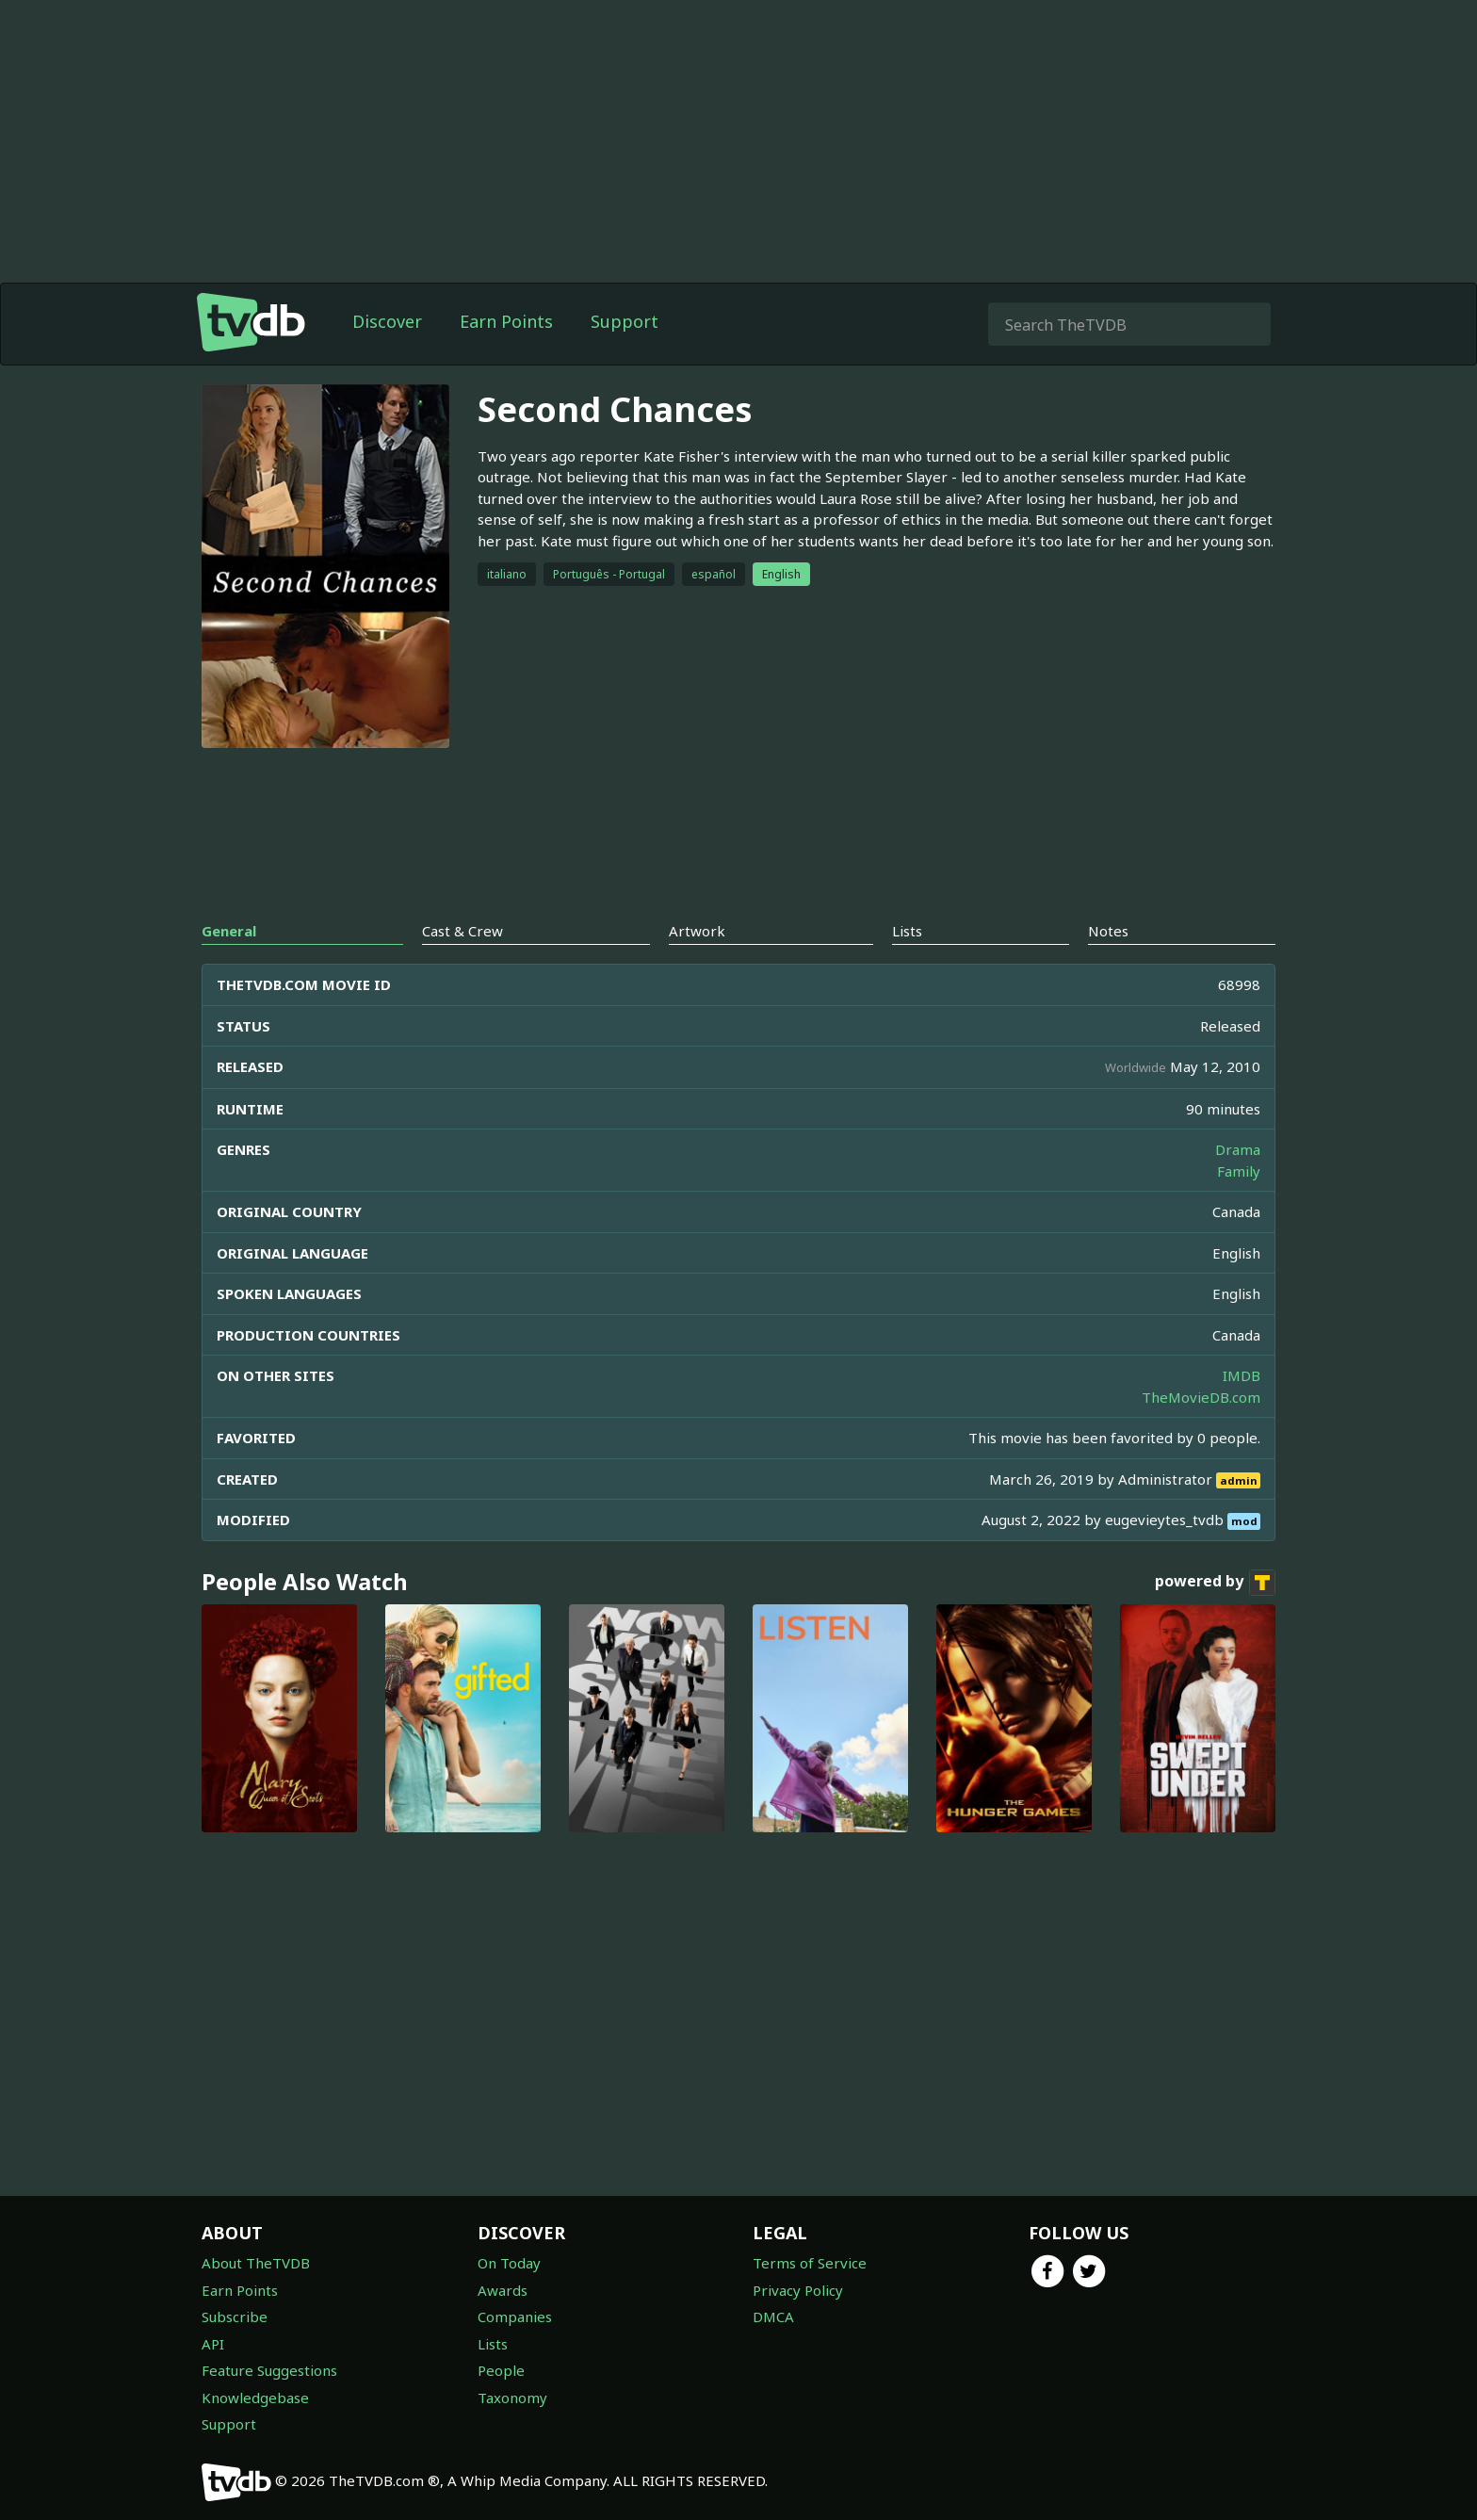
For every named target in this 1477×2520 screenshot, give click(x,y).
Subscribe (235, 2316)
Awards (503, 2290)
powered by (1215, 1582)
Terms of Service (810, 2262)
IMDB (1241, 1375)
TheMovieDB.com (1201, 1397)
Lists (493, 2343)
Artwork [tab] (697, 930)
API (213, 2343)
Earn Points (506, 321)
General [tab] (229, 930)
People (501, 2370)
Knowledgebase (255, 2397)
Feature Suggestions (269, 2370)
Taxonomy (512, 2397)
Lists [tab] (907, 930)
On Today (509, 2262)
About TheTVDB (256, 2262)
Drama (1237, 1149)
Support (624, 321)
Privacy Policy (798, 2290)
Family (1238, 1171)
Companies (515, 2316)
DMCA (773, 2316)
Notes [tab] (1108, 930)
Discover (387, 321)
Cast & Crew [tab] (462, 930)
